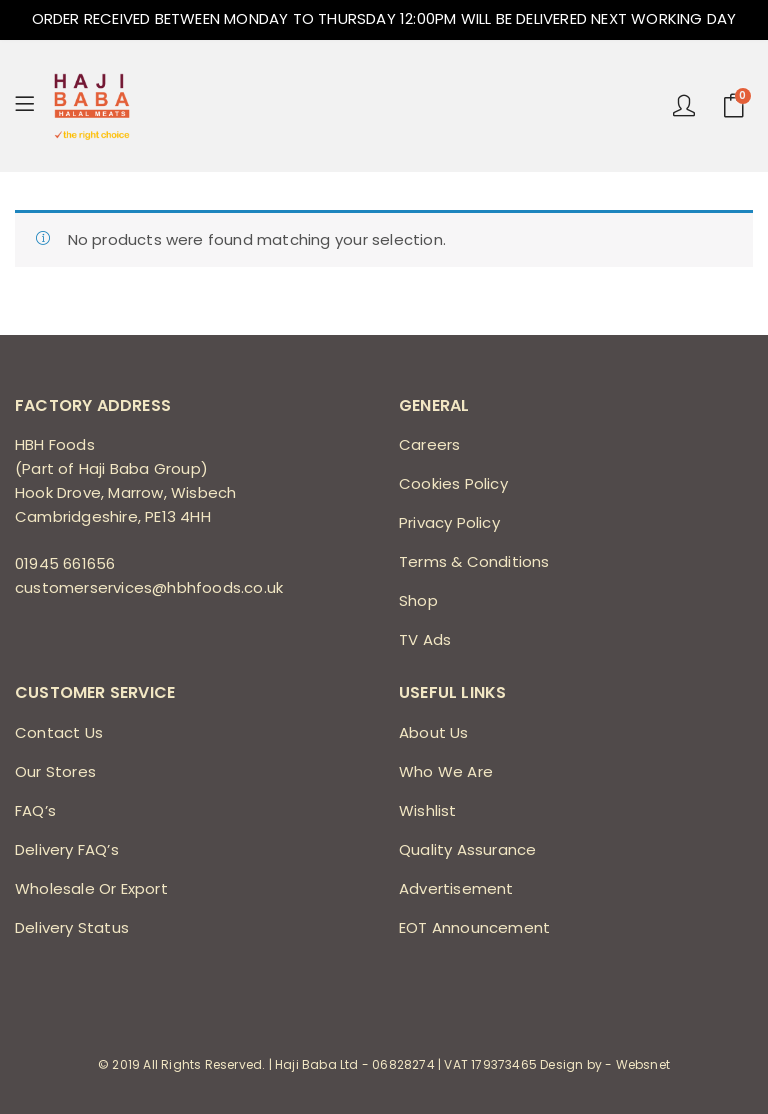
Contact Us (59, 732)
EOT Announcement (474, 927)
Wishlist (428, 810)
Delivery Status (72, 927)
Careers (429, 444)
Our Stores (55, 771)
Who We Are (446, 771)
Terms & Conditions (474, 561)
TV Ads (425, 639)
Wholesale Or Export (91, 888)
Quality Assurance (467, 849)
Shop (418, 600)
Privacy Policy (449, 522)
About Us (434, 732)
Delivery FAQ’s (67, 849)
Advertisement (456, 888)
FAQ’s (35, 810)
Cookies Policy (453, 483)
